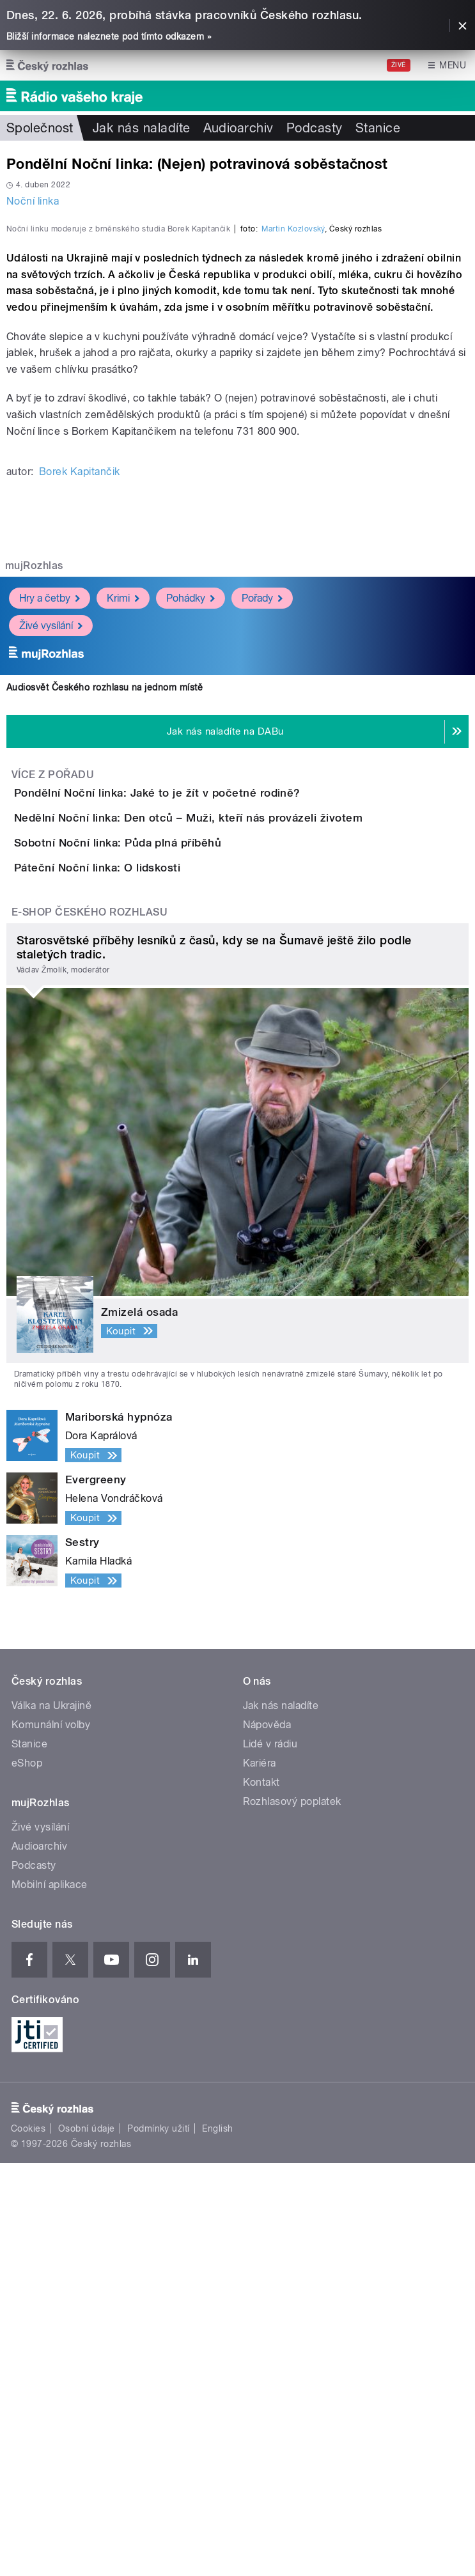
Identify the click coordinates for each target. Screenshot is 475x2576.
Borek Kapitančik (79, 739)
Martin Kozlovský (293, 496)
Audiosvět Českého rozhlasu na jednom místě (104, 954)
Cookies (28, 2541)
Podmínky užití (158, 2541)
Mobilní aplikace (50, 2297)
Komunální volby (51, 2138)
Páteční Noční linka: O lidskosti (148, 1244)
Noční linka (32, 201)
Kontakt (261, 2195)
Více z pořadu (53, 1042)
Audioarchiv (238, 128)
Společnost (40, 128)
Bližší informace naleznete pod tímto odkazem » (108, 36)
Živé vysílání (50, 893)
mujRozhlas (34, 833)
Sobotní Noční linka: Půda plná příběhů (168, 1182)
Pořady (262, 865)
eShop (27, 2176)
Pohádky (190, 865)
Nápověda (267, 2138)
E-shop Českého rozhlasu (89, 1325)
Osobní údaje (86, 2541)
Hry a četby (49, 865)
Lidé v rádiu (270, 2157)
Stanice (377, 128)
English (217, 2541)
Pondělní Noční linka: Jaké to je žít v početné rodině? (208, 1060)
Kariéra (259, 2176)
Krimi (123, 865)
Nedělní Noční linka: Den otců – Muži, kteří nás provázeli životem (239, 1121)
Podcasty (314, 128)
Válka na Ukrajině (51, 2118)
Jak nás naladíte (142, 128)
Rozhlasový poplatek (292, 2214)
